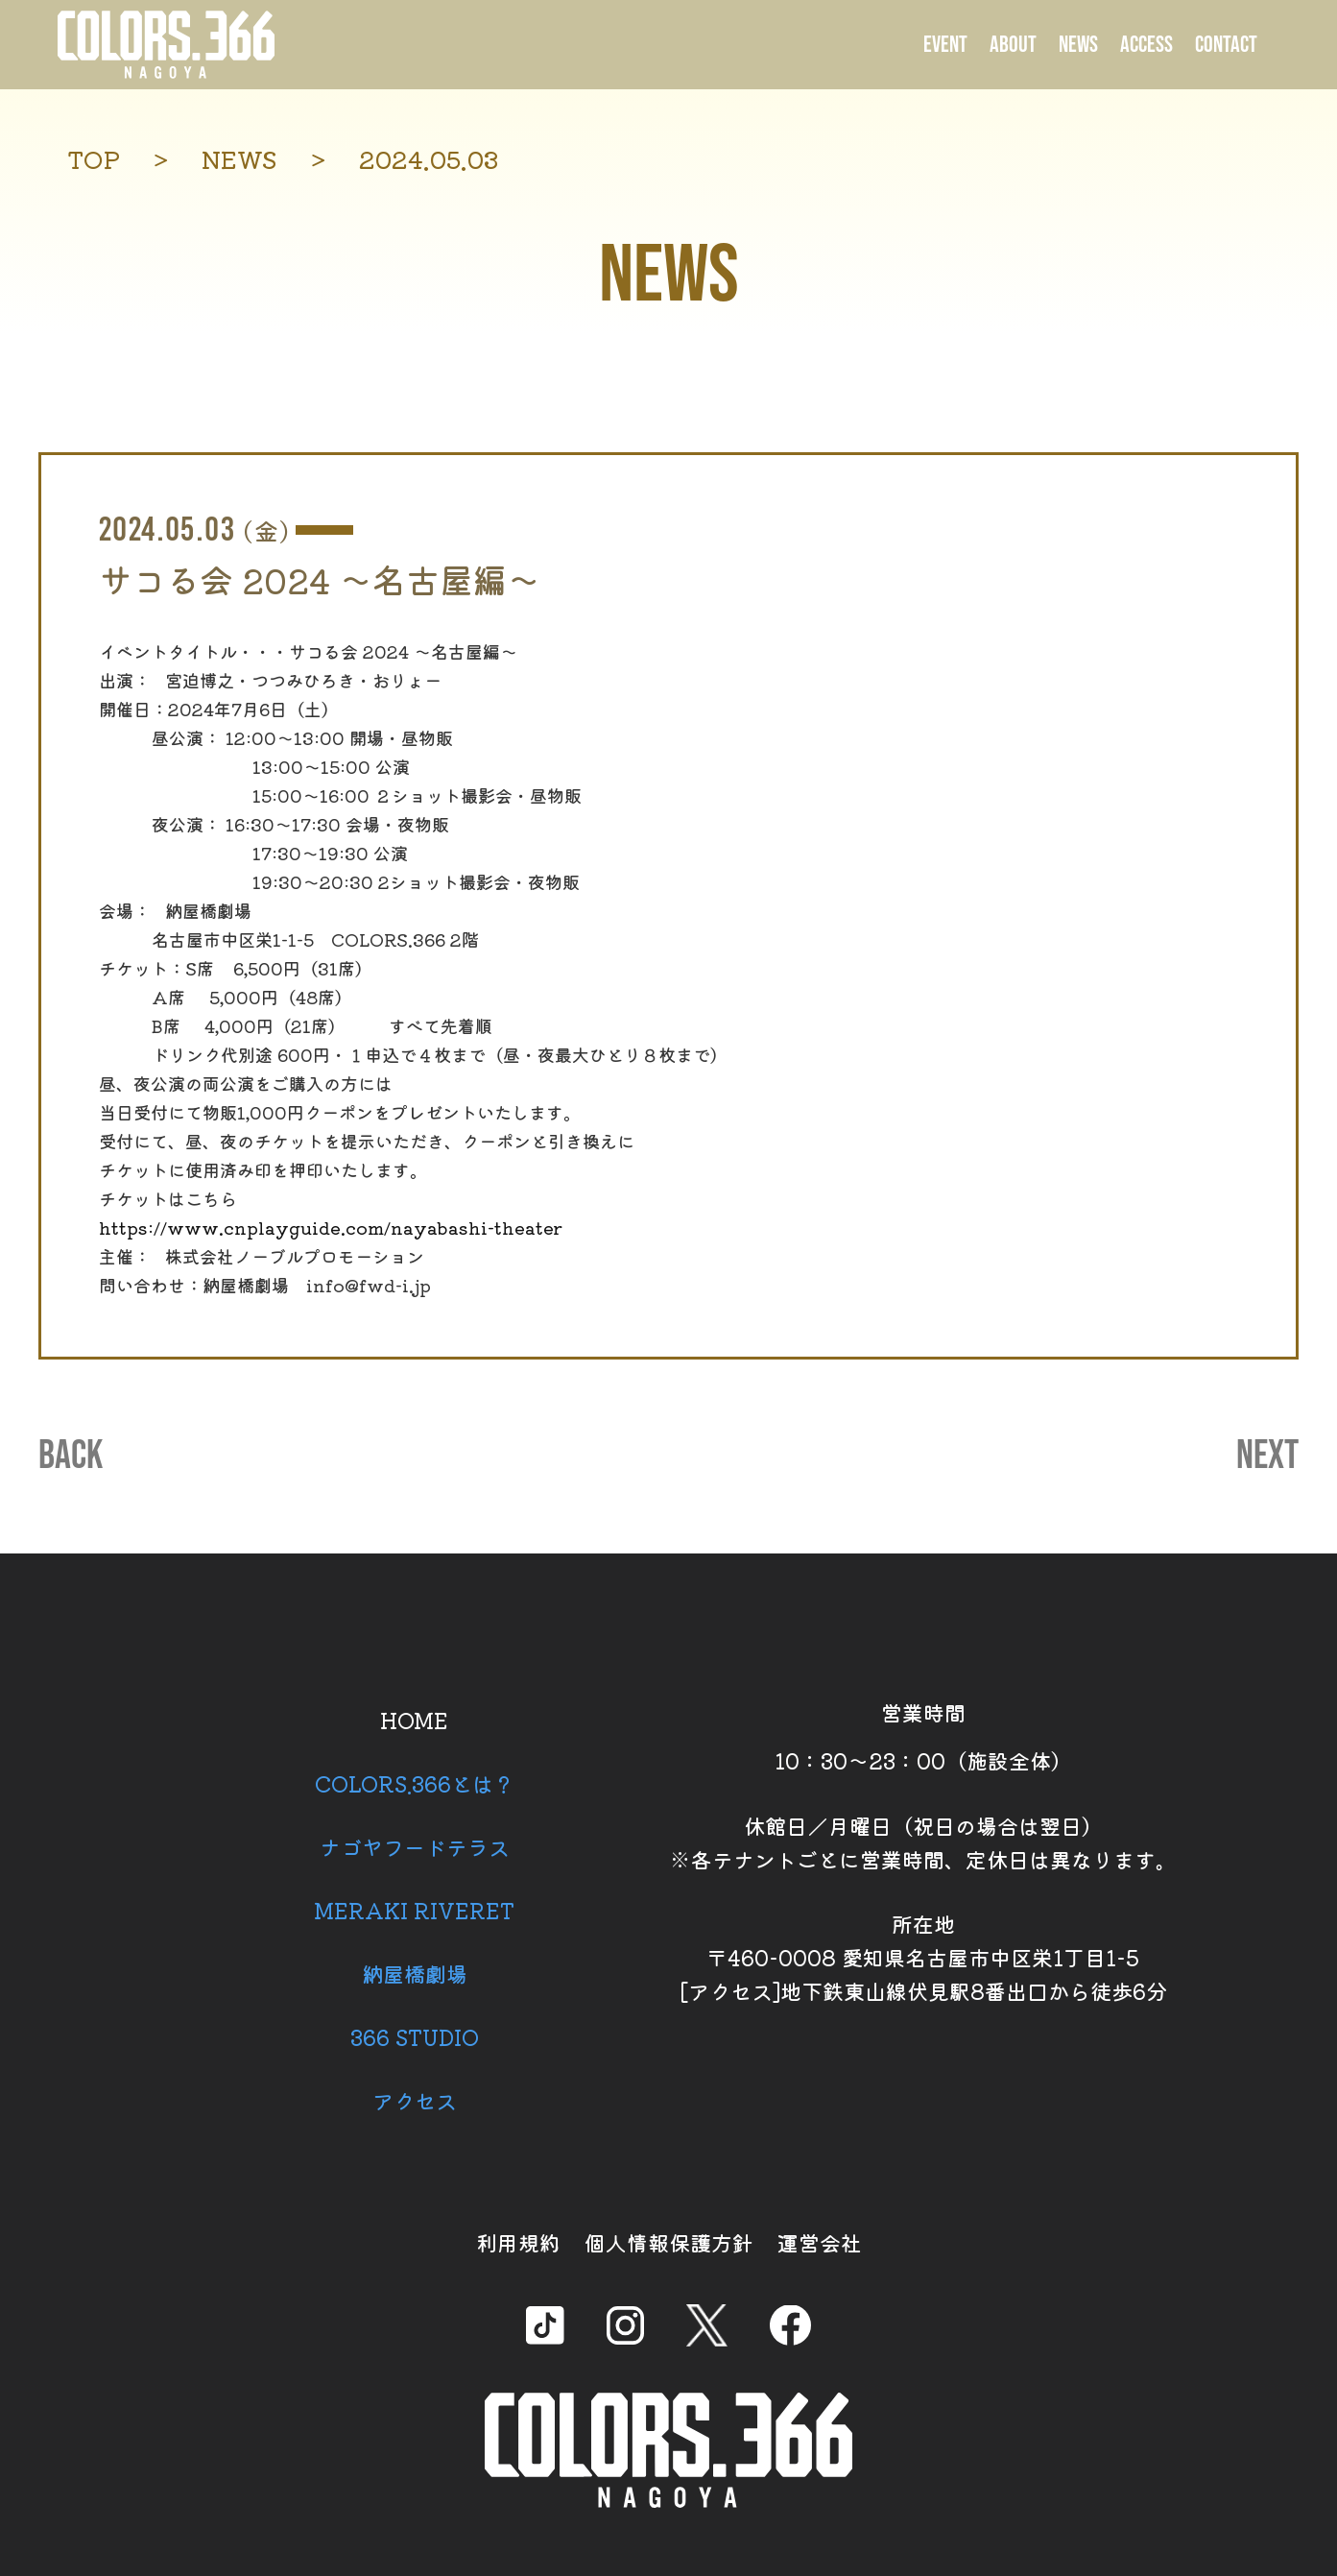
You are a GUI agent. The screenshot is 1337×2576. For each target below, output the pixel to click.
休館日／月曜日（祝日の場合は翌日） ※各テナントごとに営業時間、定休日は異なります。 (923, 1842)
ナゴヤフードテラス (415, 1846)
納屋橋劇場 (414, 1973)
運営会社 (819, 2242)
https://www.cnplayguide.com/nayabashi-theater (330, 1227)
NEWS (1078, 45)
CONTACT (1226, 45)
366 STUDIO (414, 2036)
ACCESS (1146, 45)
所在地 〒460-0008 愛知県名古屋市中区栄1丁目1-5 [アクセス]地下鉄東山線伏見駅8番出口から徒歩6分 (923, 1957)
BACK (70, 1456)
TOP (93, 159)
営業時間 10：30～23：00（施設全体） (923, 1736)
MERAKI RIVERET (414, 1909)
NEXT (1267, 1456)
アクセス (414, 2099)
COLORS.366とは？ (414, 1783)
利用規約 (518, 2242)
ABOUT (1013, 45)
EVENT (945, 45)
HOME (414, 1719)
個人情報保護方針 (669, 2242)
